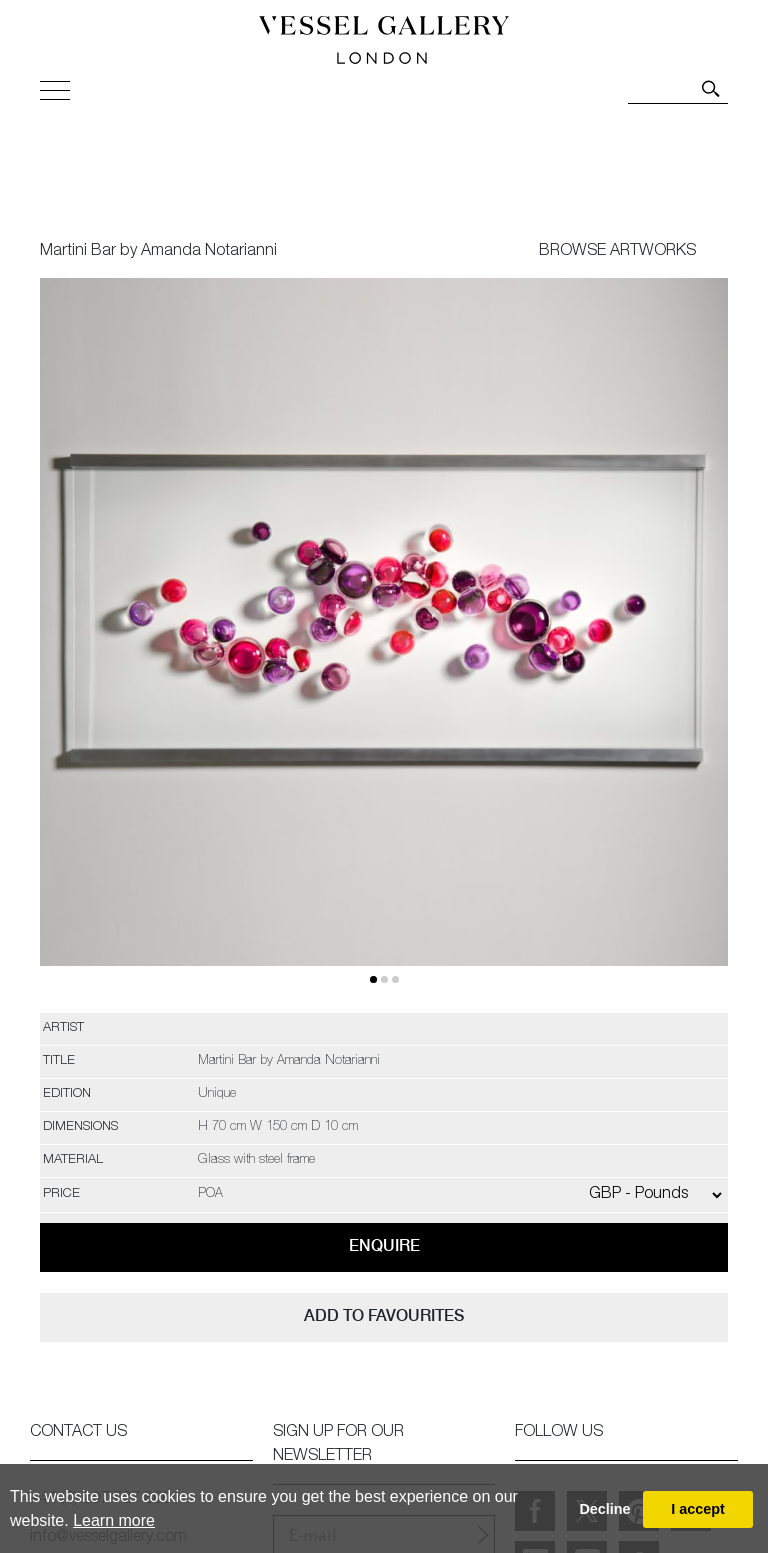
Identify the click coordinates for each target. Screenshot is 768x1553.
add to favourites (384, 1315)
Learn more (114, 1520)
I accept (698, 1509)
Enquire (384, 1245)
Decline (604, 1509)
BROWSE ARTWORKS (617, 252)
